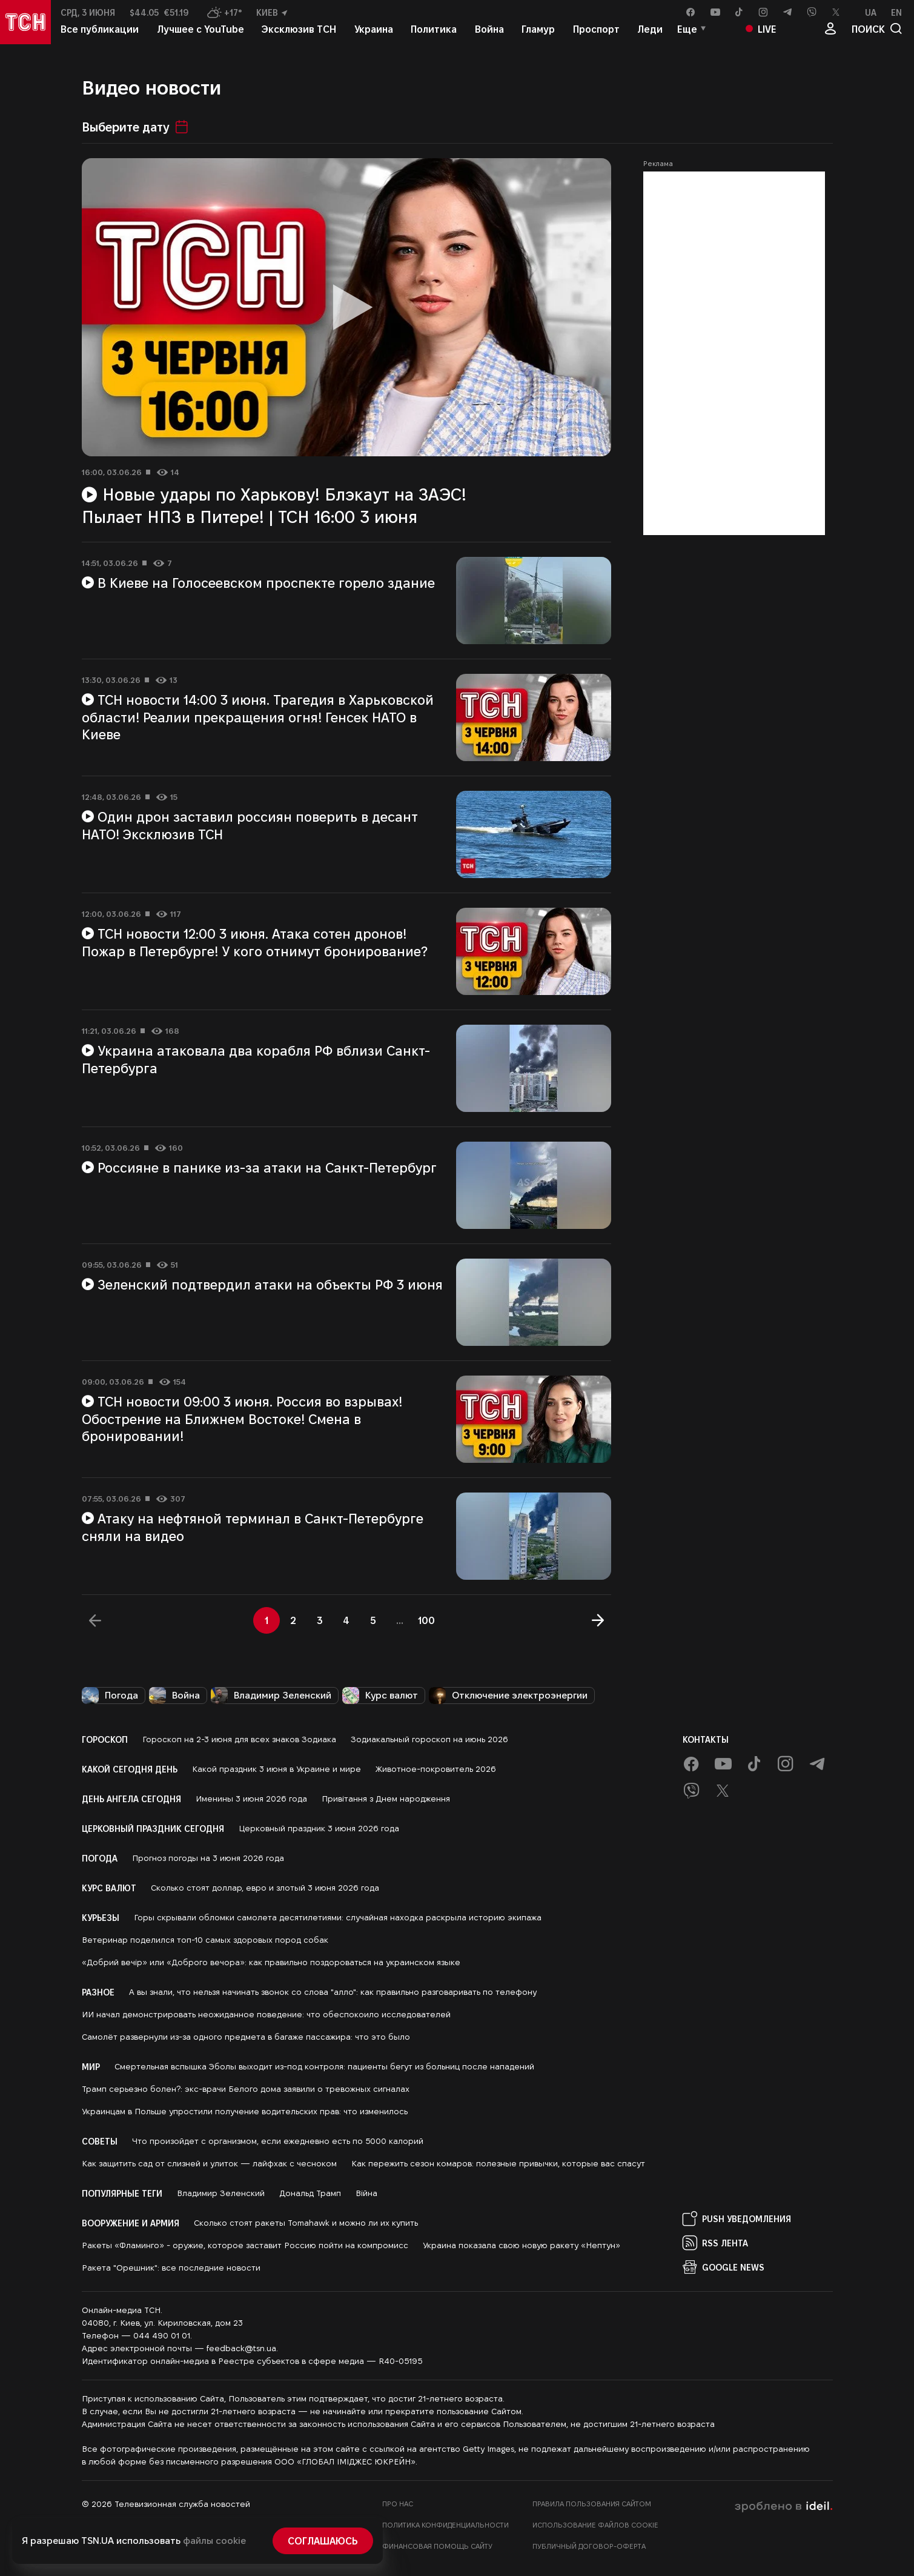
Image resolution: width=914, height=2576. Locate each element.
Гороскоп (105, 1739)
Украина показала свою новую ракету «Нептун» (521, 2245)
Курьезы (100, 1917)
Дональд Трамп (310, 2193)
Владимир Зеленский (271, 1695)
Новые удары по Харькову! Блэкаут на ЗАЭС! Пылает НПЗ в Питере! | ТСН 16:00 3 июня (274, 505)
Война (489, 35)
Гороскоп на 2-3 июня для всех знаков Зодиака (239, 1739)
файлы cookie (214, 2540)
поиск (877, 35)
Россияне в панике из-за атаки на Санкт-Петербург (259, 1167)
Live (761, 35)
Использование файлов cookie (595, 2525)
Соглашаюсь (323, 2540)
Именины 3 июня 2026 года (251, 1798)
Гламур (538, 35)
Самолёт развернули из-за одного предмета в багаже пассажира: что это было (246, 2037)
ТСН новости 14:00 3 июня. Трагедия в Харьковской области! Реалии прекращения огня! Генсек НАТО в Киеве (258, 716)
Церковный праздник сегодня (153, 1828)
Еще (687, 35)
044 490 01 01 (161, 2335)
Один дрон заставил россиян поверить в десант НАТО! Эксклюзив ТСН (250, 825)
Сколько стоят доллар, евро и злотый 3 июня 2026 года (265, 1887)
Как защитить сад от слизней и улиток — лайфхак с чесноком (209, 2163)
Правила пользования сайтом (591, 2504)
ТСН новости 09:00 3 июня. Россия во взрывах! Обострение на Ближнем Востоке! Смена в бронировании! (242, 1418)
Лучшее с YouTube (200, 35)
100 (426, 1620)
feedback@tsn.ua (241, 2348)
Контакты (706, 1739)
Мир (91, 2066)
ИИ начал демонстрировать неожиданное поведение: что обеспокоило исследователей (266, 2014)
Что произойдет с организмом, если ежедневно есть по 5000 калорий (277, 2141)
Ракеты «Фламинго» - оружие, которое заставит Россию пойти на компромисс (245, 2245)
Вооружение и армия (130, 2223)
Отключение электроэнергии (508, 1695)
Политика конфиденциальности (445, 2525)
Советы (100, 2141)
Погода (110, 1695)
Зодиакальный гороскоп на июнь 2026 (429, 1739)
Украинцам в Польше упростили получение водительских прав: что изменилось (245, 2111)
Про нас (397, 2504)
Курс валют (380, 1695)
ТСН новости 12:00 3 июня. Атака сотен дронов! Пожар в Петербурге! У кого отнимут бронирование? (255, 942)
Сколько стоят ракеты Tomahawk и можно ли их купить (306, 2223)
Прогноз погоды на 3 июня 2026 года (208, 1858)
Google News (723, 2267)
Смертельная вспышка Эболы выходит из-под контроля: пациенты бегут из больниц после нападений (324, 2066)
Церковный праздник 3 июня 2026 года (319, 1828)
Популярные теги (122, 2193)
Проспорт (596, 35)
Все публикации (100, 35)
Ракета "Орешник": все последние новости (171, 2267)
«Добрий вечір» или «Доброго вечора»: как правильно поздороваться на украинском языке (271, 1962)
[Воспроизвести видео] (346, 307)
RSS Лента (715, 2242)
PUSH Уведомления (737, 2218)
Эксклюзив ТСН (299, 35)
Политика (434, 35)
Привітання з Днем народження (386, 1798)
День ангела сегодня (131, 1798)
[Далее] (597, 1620)
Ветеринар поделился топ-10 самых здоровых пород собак (205, 1940)
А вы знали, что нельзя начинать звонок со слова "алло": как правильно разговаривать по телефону (333, 1992)
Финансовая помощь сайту (437, 2546)
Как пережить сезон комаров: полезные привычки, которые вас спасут (498, 2163)
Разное (98, 1992)
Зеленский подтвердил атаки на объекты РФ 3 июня (262, 1284)
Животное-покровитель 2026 (436, 1769)
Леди (650, 35)
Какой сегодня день (129, 1769)
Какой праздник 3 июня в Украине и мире (276, 1769)
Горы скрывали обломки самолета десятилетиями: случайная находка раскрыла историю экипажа (337, 1917)
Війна (366, 2193)
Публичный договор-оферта (589, 2546)
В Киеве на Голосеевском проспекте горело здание (258, 582)
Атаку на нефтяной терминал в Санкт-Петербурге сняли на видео (253, 1527)
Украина (373, 35)
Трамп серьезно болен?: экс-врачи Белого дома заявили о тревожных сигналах (245, 2089)
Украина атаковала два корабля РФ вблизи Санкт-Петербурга (256, 1059)
